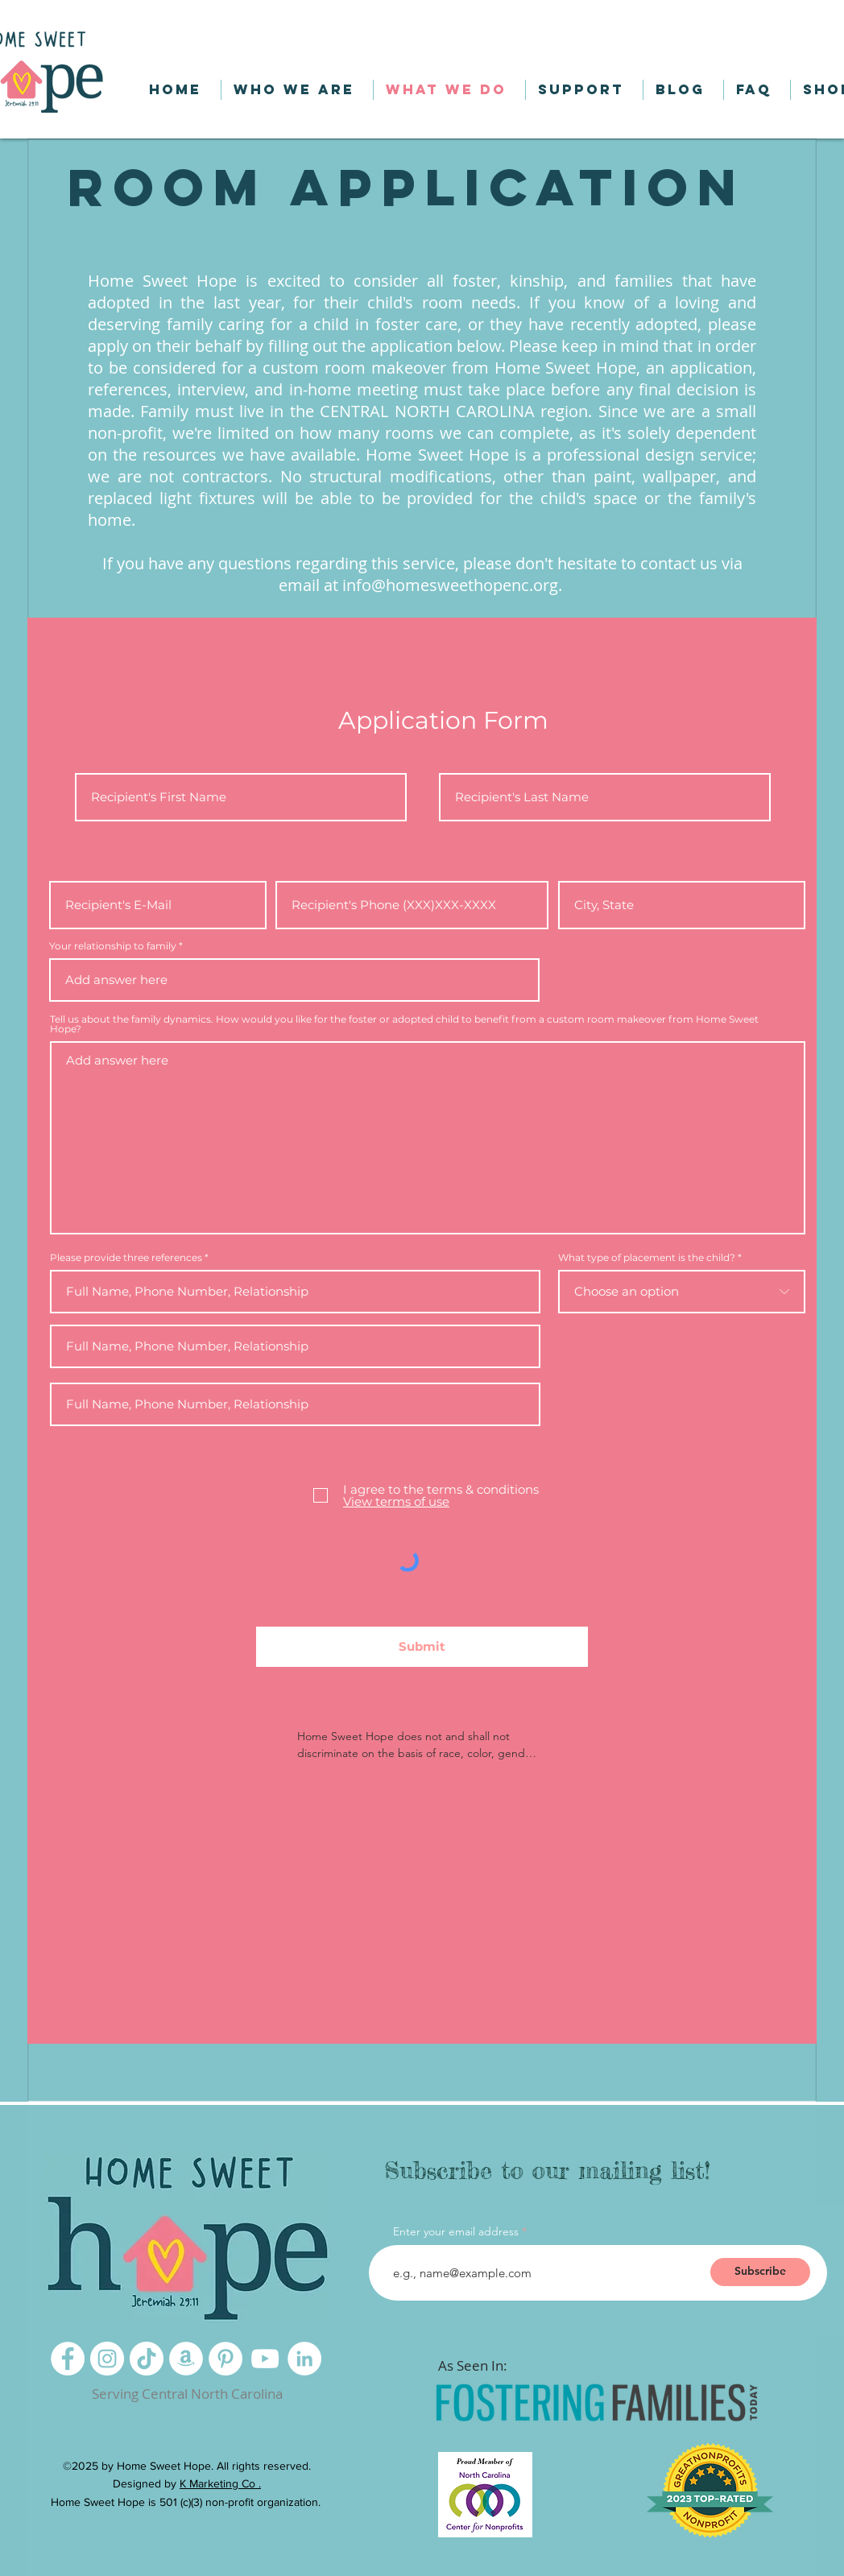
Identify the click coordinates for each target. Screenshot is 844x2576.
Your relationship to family (112, 946)
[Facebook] (68, 2358)
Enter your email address (456, 2231)
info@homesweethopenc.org (450, 585)
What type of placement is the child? (646, 1258)
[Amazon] (186, 2358)
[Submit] (422, 1647)
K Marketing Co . (220, 2483)
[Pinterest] (225, 2358)
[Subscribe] (760, 2272)
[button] (634, 21)
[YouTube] (265, 2358)
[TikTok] (146, 2358)
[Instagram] (107, 2358)
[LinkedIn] (304, 2358)
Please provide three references (126, 1258)
